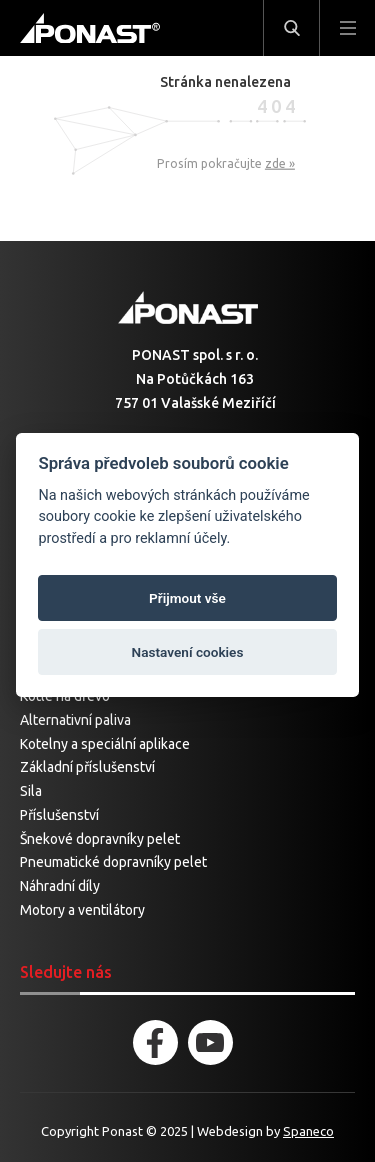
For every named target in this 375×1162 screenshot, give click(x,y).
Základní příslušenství (87, 767)
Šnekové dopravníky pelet (100, 839)
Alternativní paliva (75, 720)
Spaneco (308, 1131)
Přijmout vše (187, 598)
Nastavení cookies (188, 652)
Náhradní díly (60, 886)
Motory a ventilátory (82, 910)
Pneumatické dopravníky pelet (113, 862)
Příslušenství (59, 815)
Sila (31, 791)
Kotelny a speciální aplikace (105, 744)
